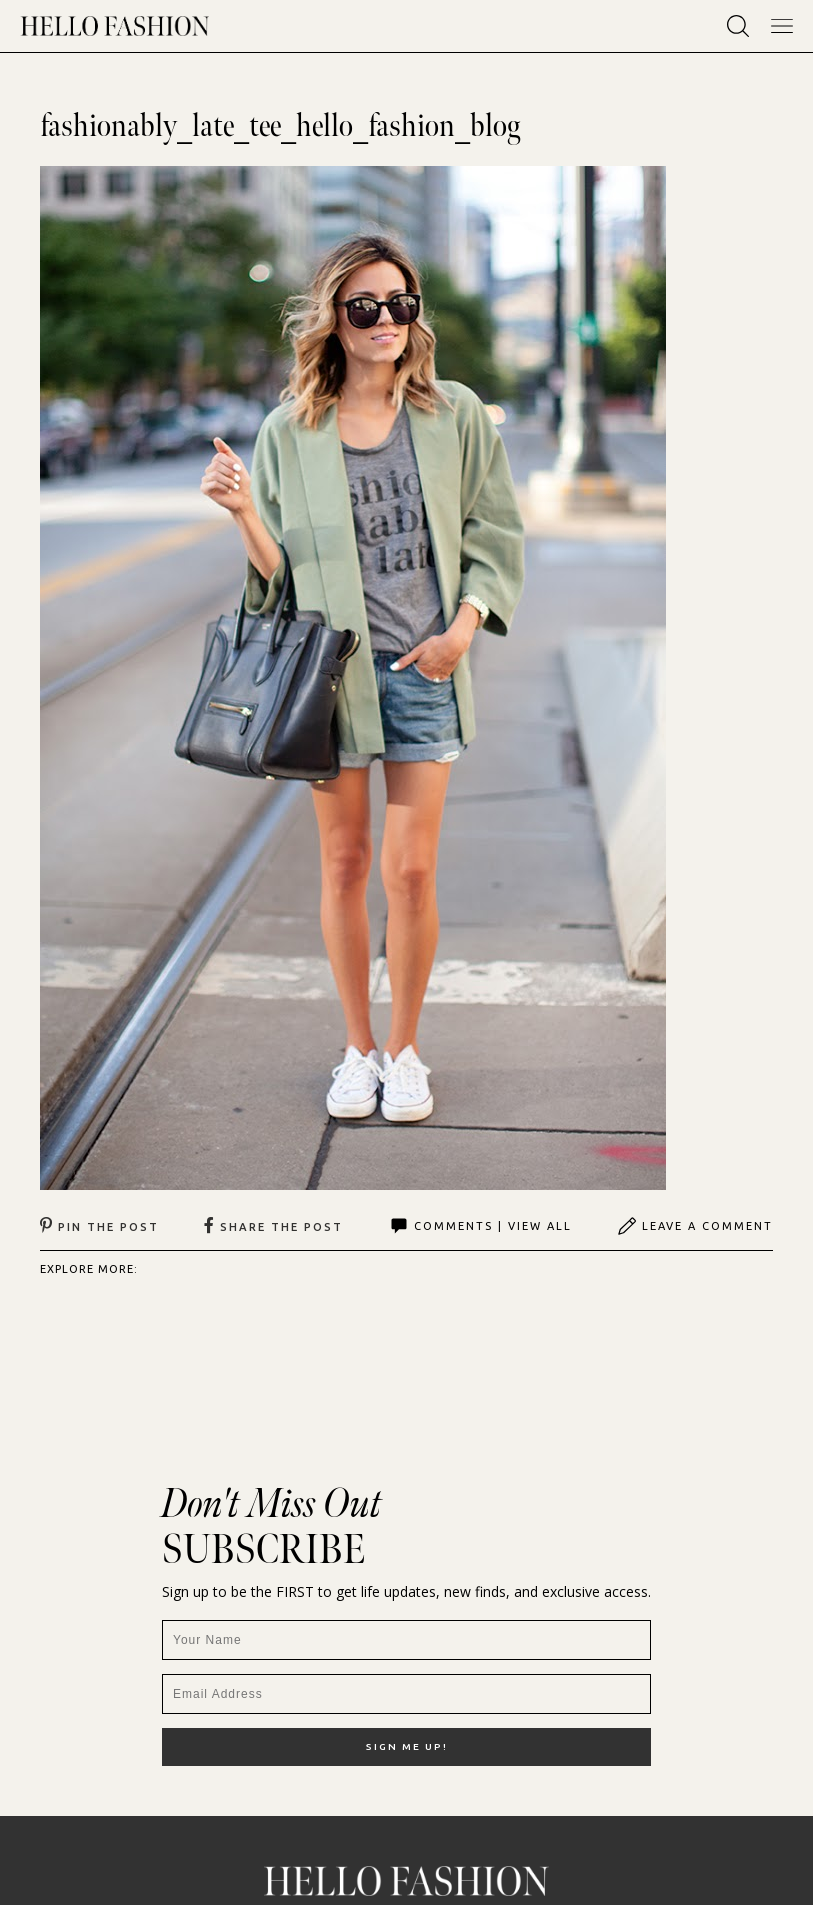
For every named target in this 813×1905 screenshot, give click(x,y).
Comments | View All (480, 1226)
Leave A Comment (695, 1226)
